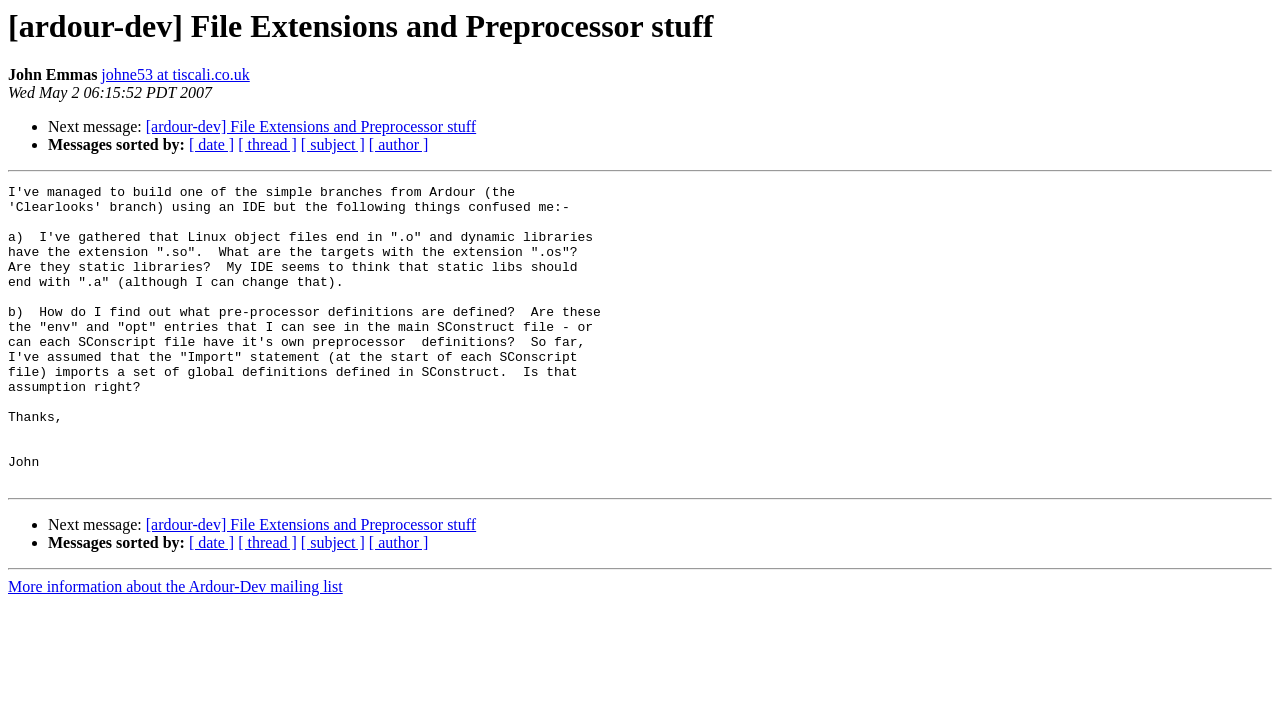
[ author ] (399, 144)
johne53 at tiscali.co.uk (175, 74)
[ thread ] (267, 144)
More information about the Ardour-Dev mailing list (175, 646)
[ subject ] (333, 144)
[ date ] (211, 144)
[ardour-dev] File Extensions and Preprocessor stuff (311, 126)
